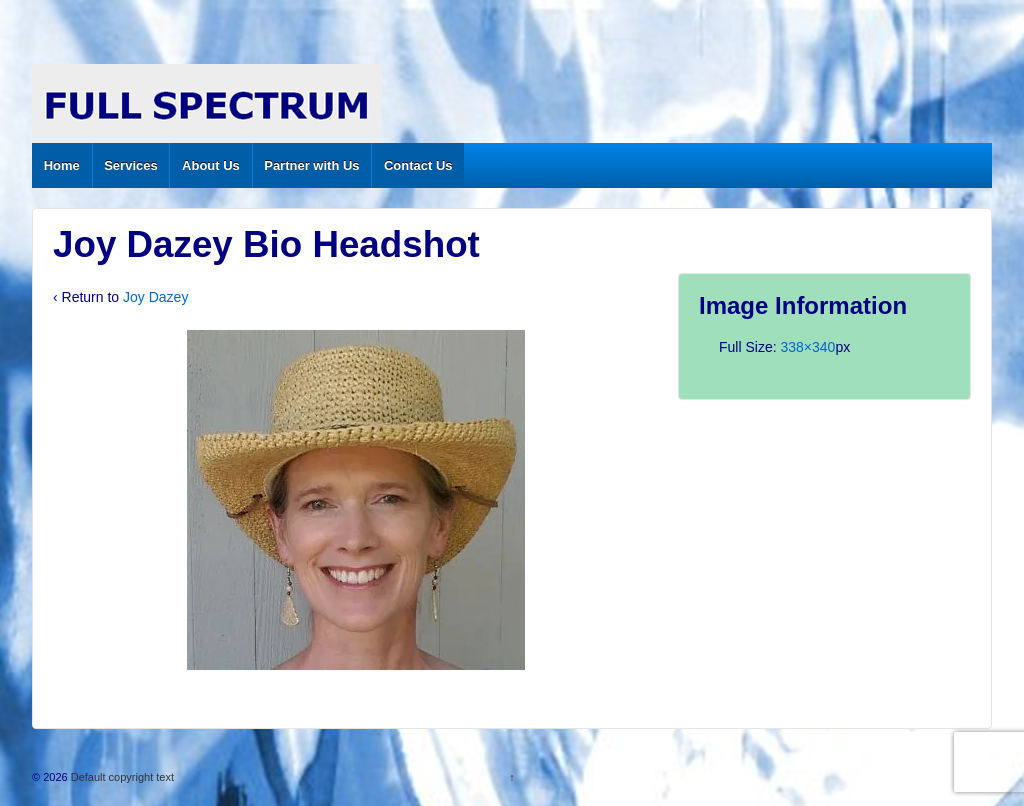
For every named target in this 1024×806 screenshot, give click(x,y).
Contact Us (418, 165)
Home (62, 165)
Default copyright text (121, 777)
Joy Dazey (155, 297)
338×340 (807, 347)
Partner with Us (311, 165)
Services (131, 165)
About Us (211, 165)
